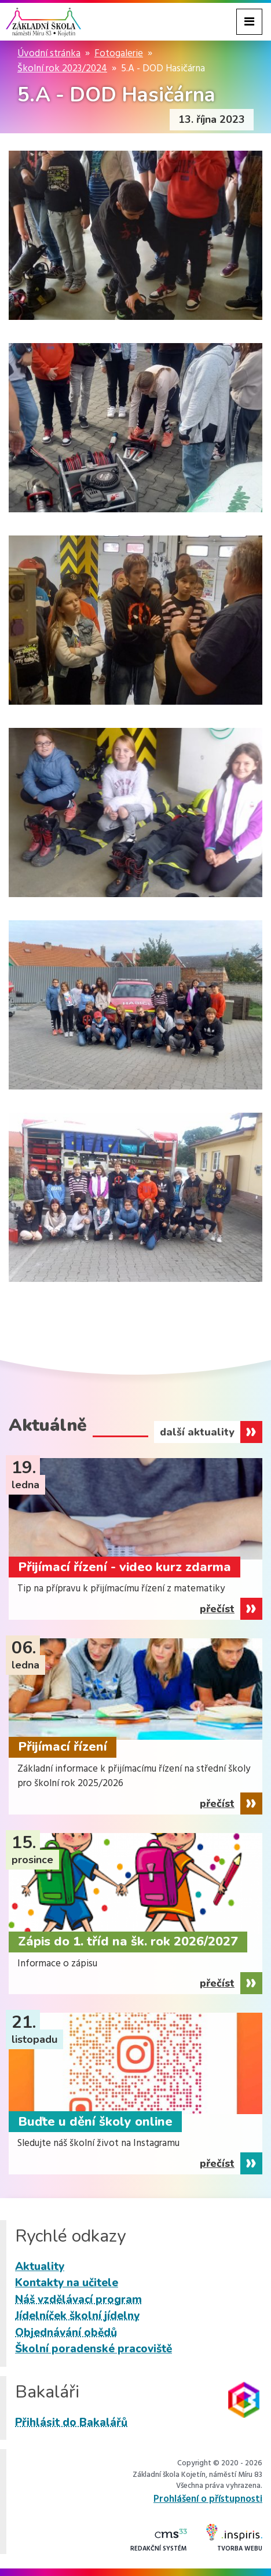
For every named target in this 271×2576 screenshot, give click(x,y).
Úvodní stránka (48, 53)
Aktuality (39, 2266)
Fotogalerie (118, 53)
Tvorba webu (234, 2539)
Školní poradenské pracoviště (93, 2348)
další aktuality (197, 1432)
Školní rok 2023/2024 (62, 68)
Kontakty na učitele (66, 2282)
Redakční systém (158, 2541)
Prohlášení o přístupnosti (207, 2499)
